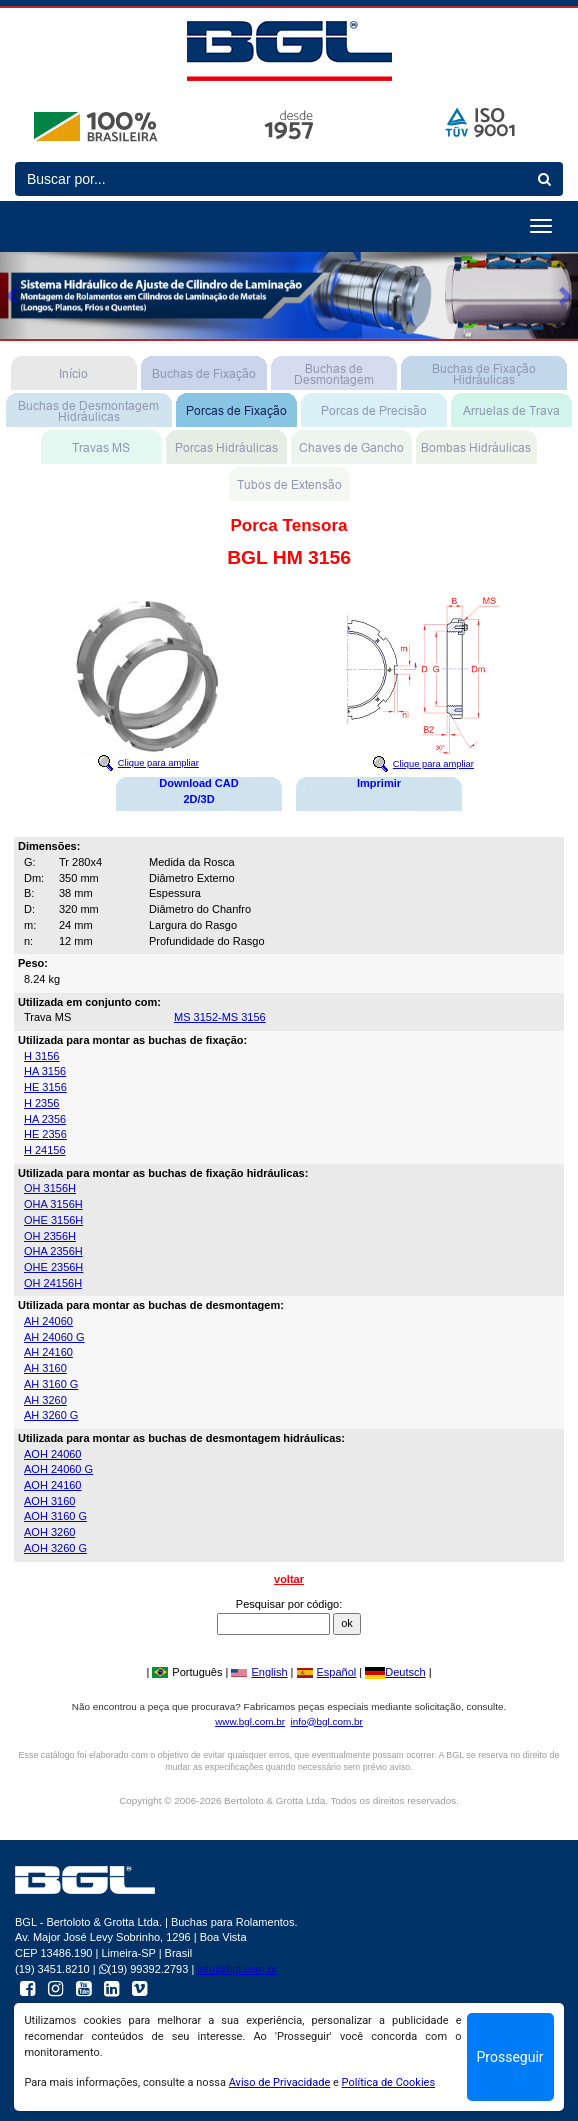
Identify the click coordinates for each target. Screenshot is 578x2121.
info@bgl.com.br (327, 1721)
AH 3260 (45, 1400)
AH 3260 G (51, 1415)
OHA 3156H (53, 1204)
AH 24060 (48, 1321)
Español (327, 1672)
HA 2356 (45, 1119)
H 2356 (41, 1103)
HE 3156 (45, 1087)
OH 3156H (50, 1188)
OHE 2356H (53, 1267)
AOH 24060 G (58, 1469)
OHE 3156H (53, 1220)
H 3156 (41, 1056)
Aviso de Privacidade (280, 2082)
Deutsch (395, 1672)
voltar (289, 1579)
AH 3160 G (51, 1384)
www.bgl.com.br (250, 1721)
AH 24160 (48, 1352)
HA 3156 (45, 1071)
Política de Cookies (389, 2082)
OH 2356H (50, 1236)
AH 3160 (45, 1368)
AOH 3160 (49, 1501)
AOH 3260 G (55, 1548)
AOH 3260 (49, 1532)
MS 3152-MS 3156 (220, 1017)
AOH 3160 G (55, 1516)
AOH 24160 (52, 1485)
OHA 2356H (53, 1251)
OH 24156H (53, 1283)
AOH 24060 (52, 1454)
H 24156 (45, 1150)
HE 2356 (45, 1134)
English (259, 1672)
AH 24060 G (54, 1337)
